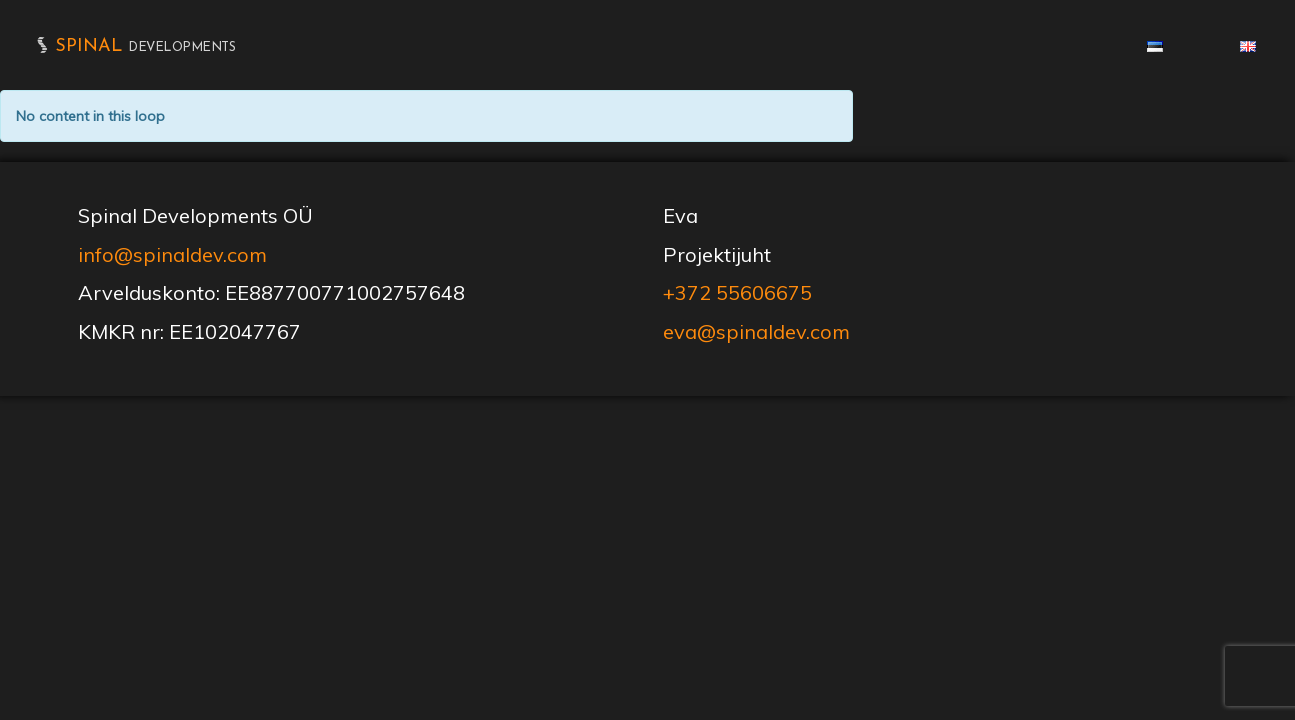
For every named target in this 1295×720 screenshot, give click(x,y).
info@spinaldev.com (172, 254)
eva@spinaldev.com (756, 331)
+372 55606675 (737, 292)
